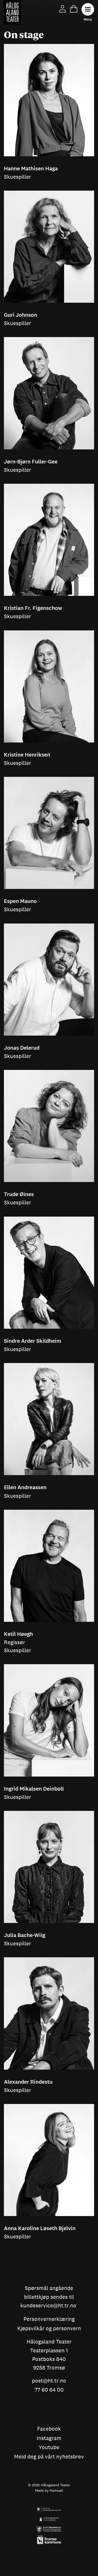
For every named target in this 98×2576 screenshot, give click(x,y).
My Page (62, 8)
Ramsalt (56, 2490)
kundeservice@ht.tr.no (48, 2306)
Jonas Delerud (21, 1047)
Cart (73, 8)
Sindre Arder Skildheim (32, 1341)
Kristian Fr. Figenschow (33, 608)
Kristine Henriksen (27, 754)
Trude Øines (19, 1194)
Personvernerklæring (49, 2319)
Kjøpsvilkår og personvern (49, 2329)
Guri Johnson (20, 315)
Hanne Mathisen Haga (31, 168)
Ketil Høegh (18, 1634)
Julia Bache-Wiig (24, 1935)
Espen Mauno (20, 901)
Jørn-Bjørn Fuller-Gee (30, 461)
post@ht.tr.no (49, 2381)
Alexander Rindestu (28, 2082)
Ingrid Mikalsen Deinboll (34, 1788)
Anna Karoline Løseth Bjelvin (40, 2228)
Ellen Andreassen (25, 1487)
